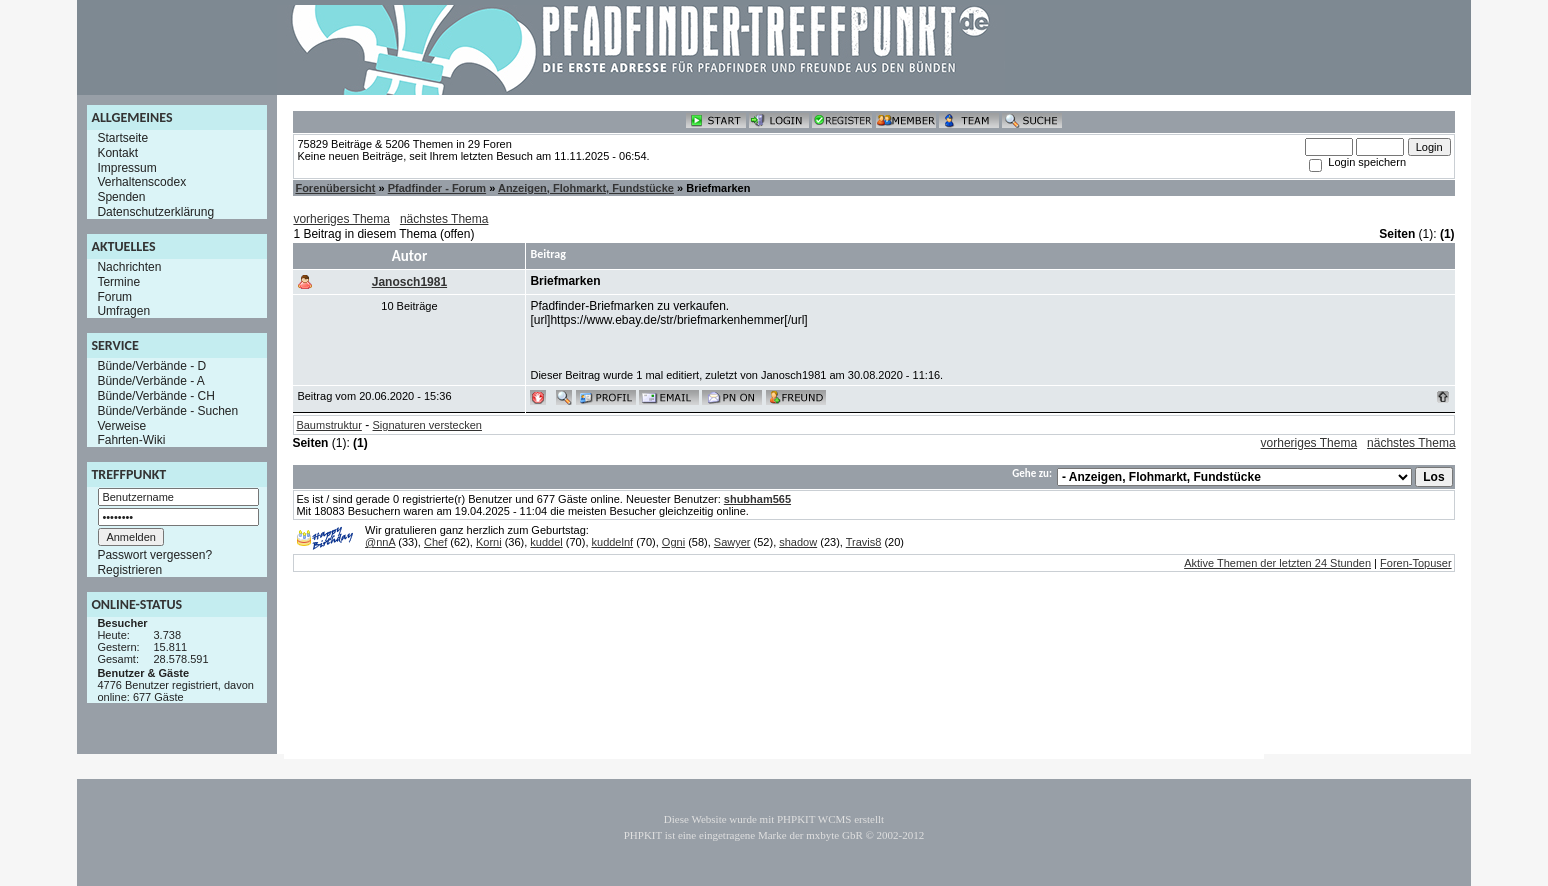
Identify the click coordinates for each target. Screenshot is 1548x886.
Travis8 (864, 542)
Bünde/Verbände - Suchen (167, 411)
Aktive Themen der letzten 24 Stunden (1277, 563)
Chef (435, 542)
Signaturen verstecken (427, 425)
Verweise (121, 425)
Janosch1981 (409, 282)
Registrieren (129, 570)
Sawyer (732, 542)
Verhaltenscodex (141, 182)
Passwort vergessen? (154, 555)
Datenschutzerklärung (155, 212)
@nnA (380, 542)
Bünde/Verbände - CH (155, 396)
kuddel (546, 542)
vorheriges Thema (341, 219)
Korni (489, 542)
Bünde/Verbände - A (150, 381)
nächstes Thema (444, 219)
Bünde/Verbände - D (151, 366)
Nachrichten (129, 267)
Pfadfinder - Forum (437, 188)
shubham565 (757, 499)
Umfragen (123, 311)
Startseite (122, 138)
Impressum (126, 167)
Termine (118, 282)
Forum (114, 296)
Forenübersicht (335, 188)
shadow (798, 542)
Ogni (673, 542)
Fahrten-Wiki (131, 440)
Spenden (121, 197)
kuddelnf (613, 542)
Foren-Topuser (1416, 563)
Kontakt (117, 153)
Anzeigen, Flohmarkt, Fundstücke (586, 188)
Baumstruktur (328, 425)
